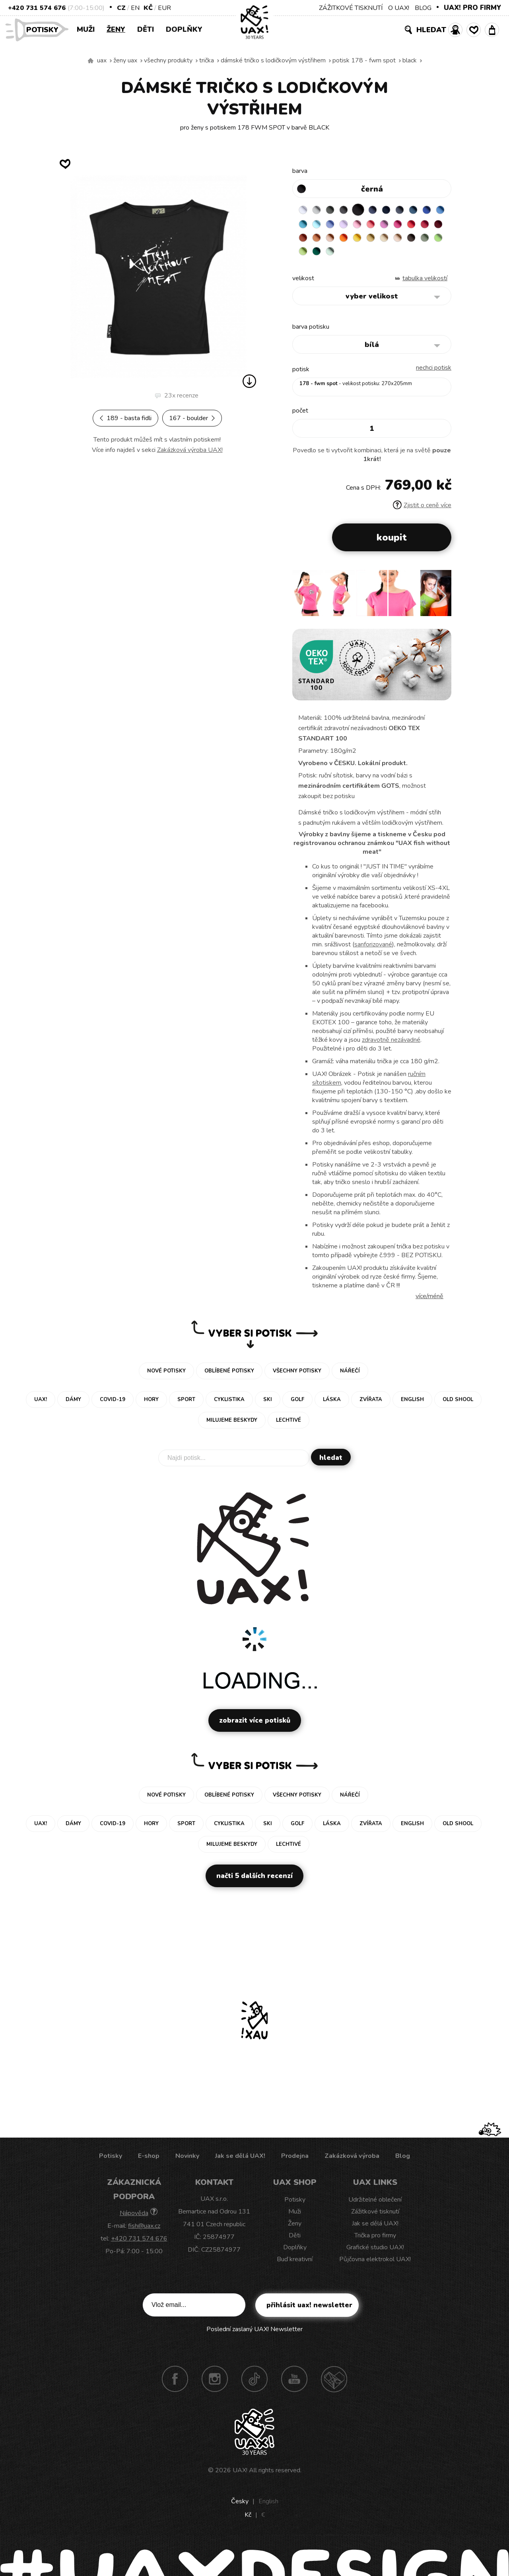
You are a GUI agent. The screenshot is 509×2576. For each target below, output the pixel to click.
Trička (206, 60)
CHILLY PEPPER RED (335, 240)
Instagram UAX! (214, 2384)
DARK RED (350, 240)
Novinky (187, 2161)
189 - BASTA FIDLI (125, 418)
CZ (121, 8)
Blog (402, 2161)
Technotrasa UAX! (334, 2384)
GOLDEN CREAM (428, 240)
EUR (164, 8)
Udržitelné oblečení (375, 2205)
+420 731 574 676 (37, 8)
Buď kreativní (295, 2265)
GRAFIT (350, 209)
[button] (442, 602)
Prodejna (295, 2161)
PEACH (397, 240)
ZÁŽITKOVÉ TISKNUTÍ (351, 8)
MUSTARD (304, 256)
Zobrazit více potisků (254, 1726)
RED (319, 240)
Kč (148, 8)
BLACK (409, 60)
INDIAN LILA (304, 240)
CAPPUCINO (335, 256)
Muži (86, 29)
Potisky (45, 29)
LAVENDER (381, 225)
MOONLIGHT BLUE (428, 209)
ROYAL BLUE (304, 225)
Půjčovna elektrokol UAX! (375, 2265)
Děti (145, 29)
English (268, 2507)
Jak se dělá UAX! (240, 2161)
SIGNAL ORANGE (412, 240)
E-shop (148, 2161)
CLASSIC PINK (428, 225)
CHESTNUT (350, 256)
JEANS (381, 209)
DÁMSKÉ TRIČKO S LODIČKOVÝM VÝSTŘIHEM (273, 60)
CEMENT (319, 209)
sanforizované (373, 950)
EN (135, 8)
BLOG (423, 8)
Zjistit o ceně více (422, 511)
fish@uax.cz (144, 2231)
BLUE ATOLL (335, 225)
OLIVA (366, 256)
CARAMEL (319, 256)
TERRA (366, 240)
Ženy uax (125, 60)
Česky (240, 2507)
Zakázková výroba (351, 2161)
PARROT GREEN (397, 256)
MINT (428, 256)
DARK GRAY (335, 209)
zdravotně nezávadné (391, 1045)
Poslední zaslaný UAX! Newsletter (254, 2335)
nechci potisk (433, 373)
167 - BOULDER (192, 418)
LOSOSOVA (412, 225)
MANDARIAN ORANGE (381, 240)
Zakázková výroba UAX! (190, 450)
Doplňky (184, 29)
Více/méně (429, 1302)
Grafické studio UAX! (375, 2253)
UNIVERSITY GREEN (412, 256)
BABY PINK (397, 225)
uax (102, 60)
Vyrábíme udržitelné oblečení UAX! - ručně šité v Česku (91, 61)
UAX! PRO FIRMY (472, 7)
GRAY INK (412, 209)
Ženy (116, 29)
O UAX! (398, 8)
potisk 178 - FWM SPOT (364, 60)
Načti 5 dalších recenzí (254, 1881)
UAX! (240, 2476)
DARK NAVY (397, 209)
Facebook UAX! (174, 2384)
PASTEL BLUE (350, 225)
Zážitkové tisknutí (375, 2217)
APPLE (381, 256)
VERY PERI (366, 225)
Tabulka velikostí (424, 284)
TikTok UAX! (254, 2384)
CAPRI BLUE (319, 225)
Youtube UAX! (294, 2384)
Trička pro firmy (375, 2241)
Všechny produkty (168, 60)
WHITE (304, 209)
